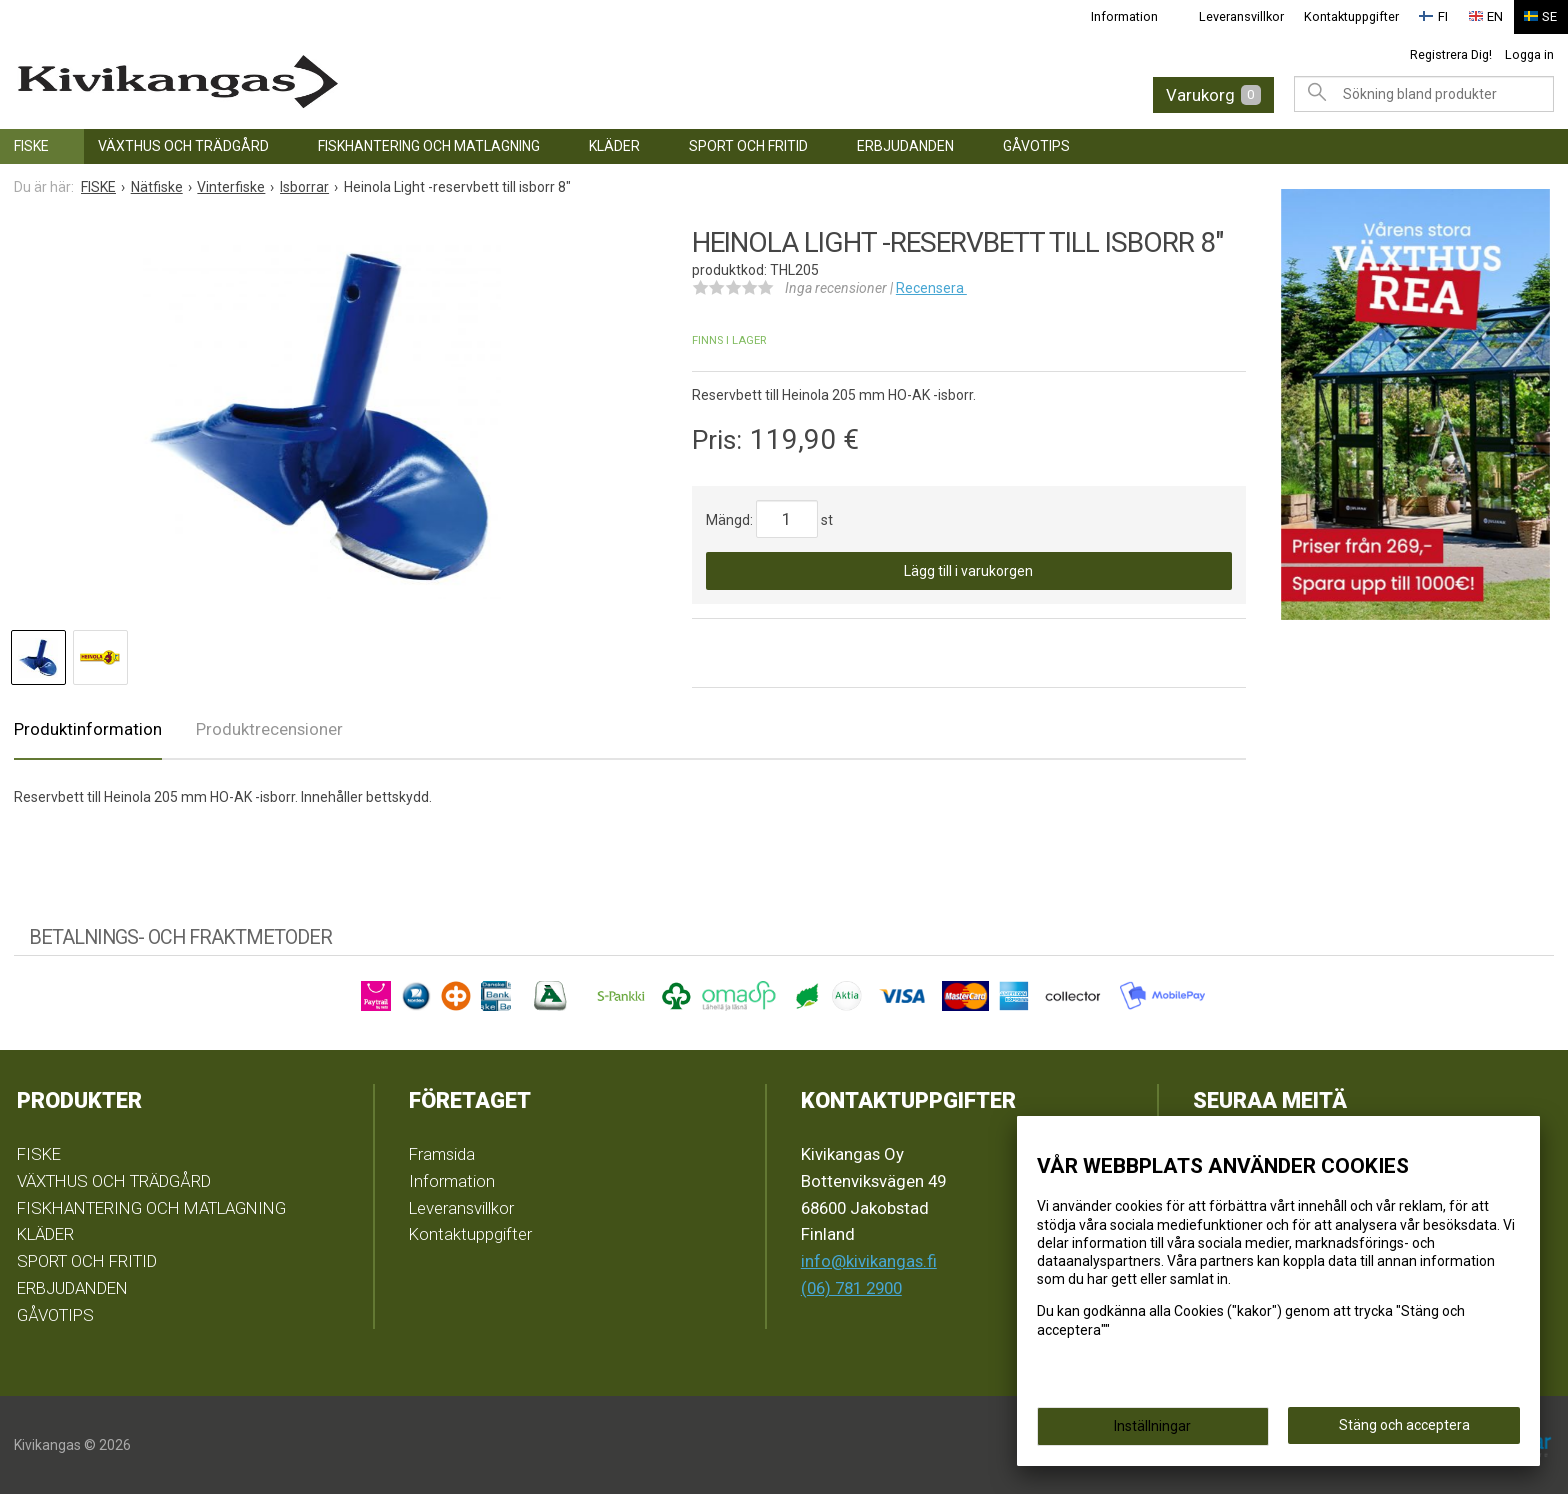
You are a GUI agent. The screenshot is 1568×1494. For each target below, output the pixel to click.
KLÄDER (614, 146)
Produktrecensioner (269, 729)
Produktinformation (88, 729)
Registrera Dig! (1451, 53)
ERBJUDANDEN (905, 146)
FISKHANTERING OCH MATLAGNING (429, 146)
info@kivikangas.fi (869, 1261)
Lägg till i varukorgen (968, 571)
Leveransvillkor (1244, 16)
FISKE (31, 146)
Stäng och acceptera (1404, 1425)
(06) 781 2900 (851, 1288)
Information (1128, 16)
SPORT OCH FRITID (748, 146)
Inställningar (1152, 1426)
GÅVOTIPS (1036, 146)
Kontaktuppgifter (1354, 16)
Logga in (1529, 53)
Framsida (442, 1153)
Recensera (931, 288)
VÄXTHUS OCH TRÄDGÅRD (183, 146)
